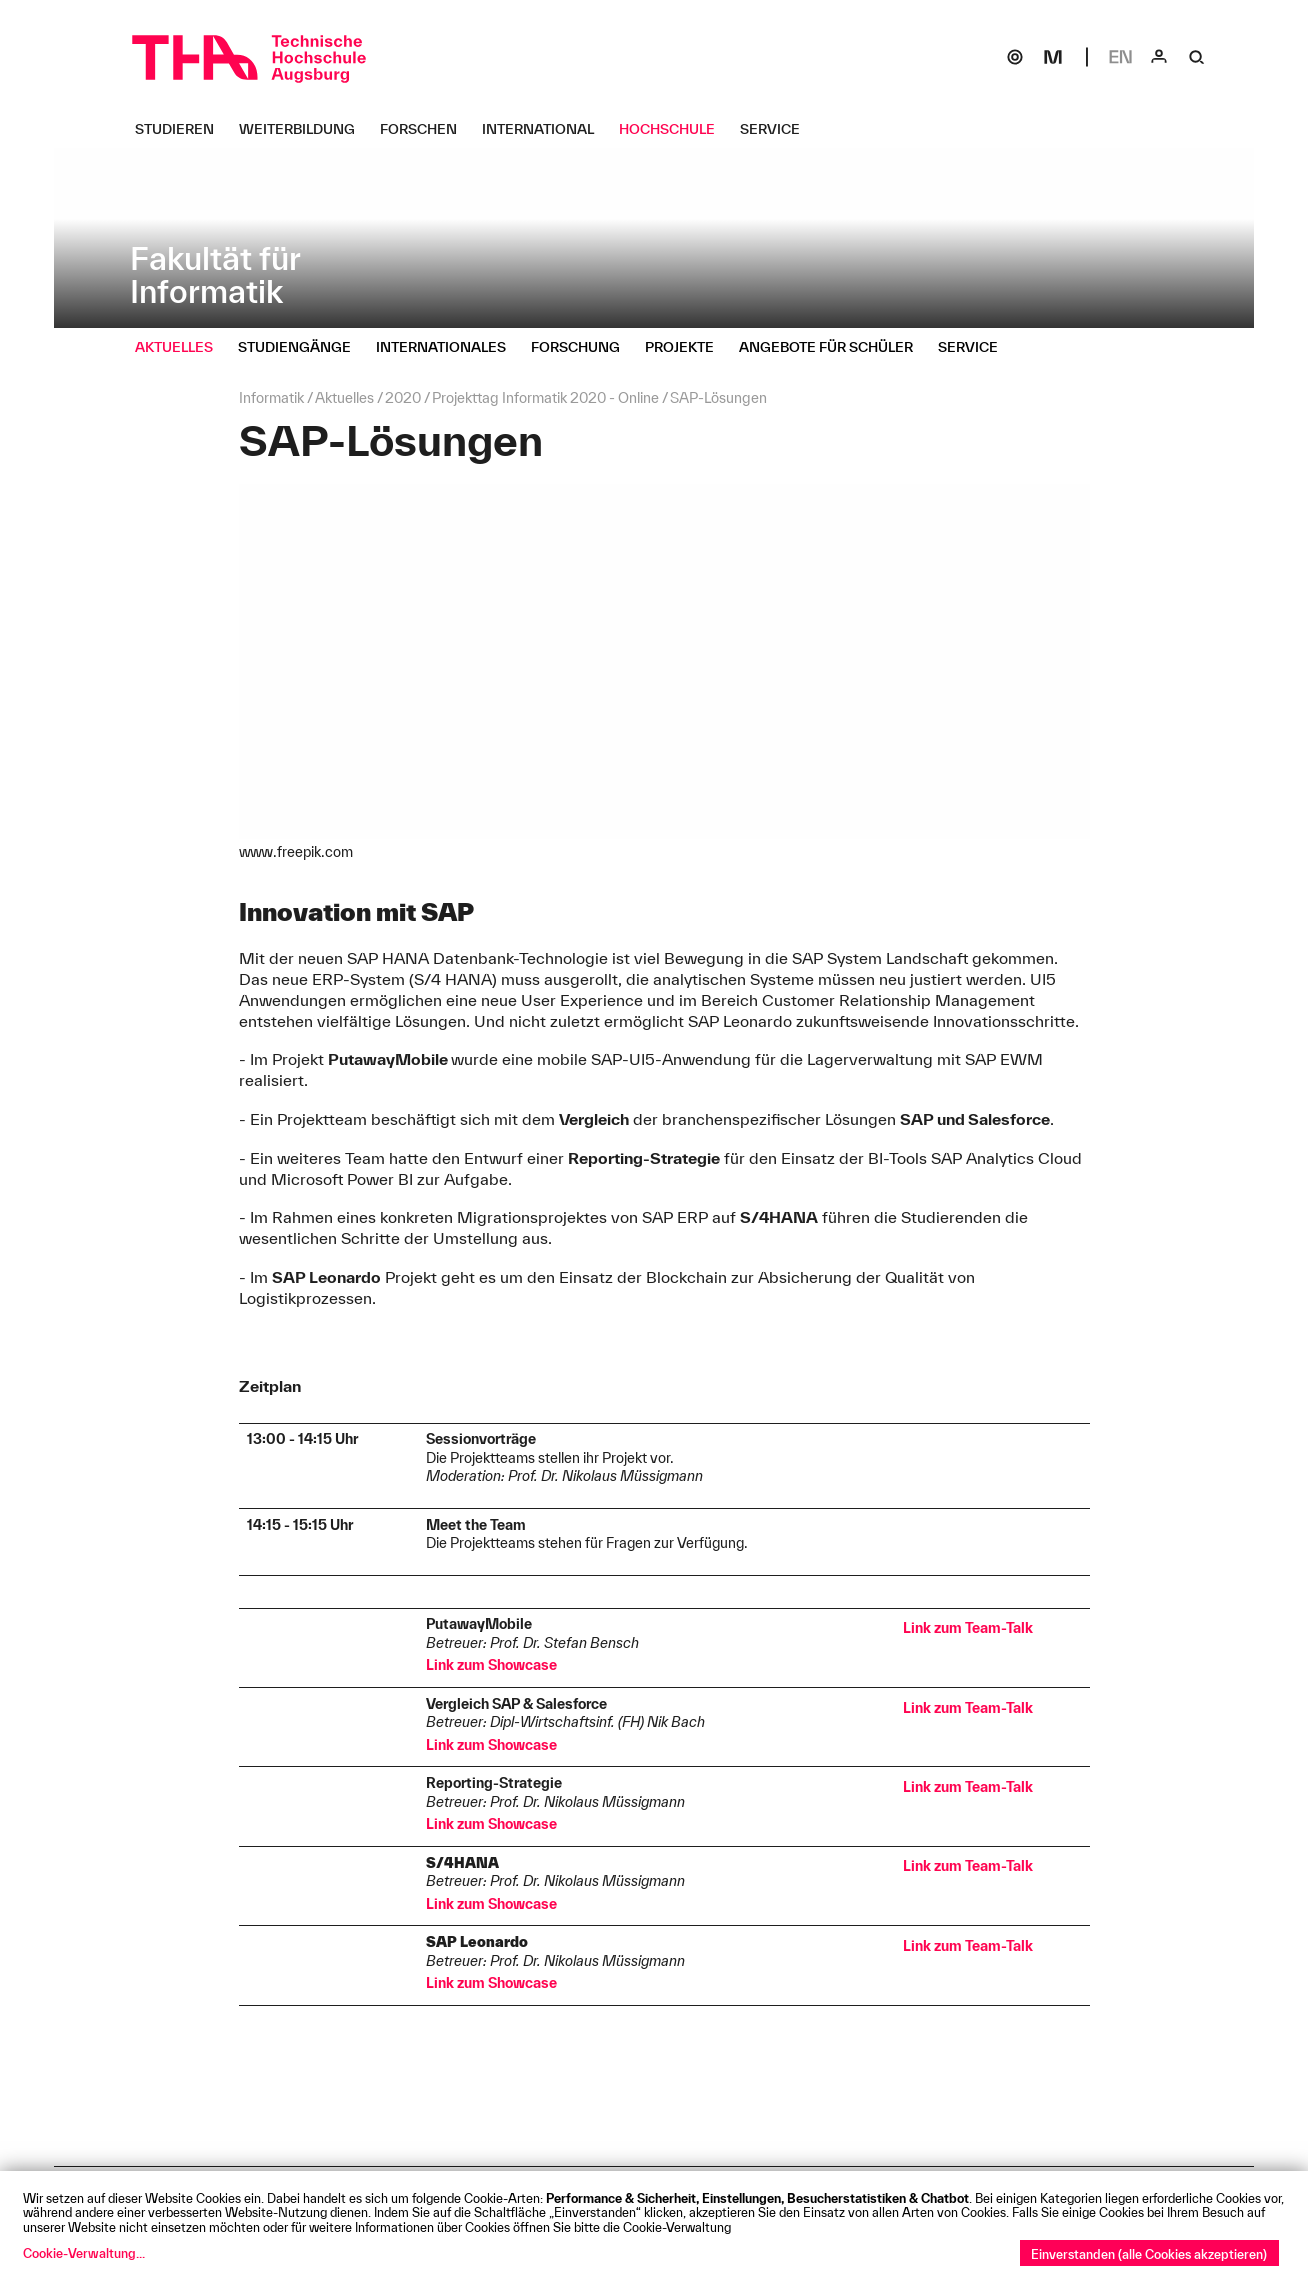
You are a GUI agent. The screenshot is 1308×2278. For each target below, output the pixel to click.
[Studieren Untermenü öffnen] (182, 129)
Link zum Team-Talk (968, 1628)
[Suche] (1197, 57)
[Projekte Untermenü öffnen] (687, 347)
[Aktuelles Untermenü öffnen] (181, 347)
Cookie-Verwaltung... (84, 2253)
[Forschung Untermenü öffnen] (583, 347)
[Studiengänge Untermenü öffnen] (302, 347)
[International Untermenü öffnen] (545, 129)
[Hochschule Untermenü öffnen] (674, 129)
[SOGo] (1015, 57)
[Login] (1159, 57)
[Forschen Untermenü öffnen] (426, 129)
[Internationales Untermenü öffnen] (448, 347)
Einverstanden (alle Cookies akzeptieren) (1149, 2254)
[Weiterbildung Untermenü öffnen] (304, 129)
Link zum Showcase (491, 1665)
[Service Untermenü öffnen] (777, 129)
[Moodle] (1053, 57)
